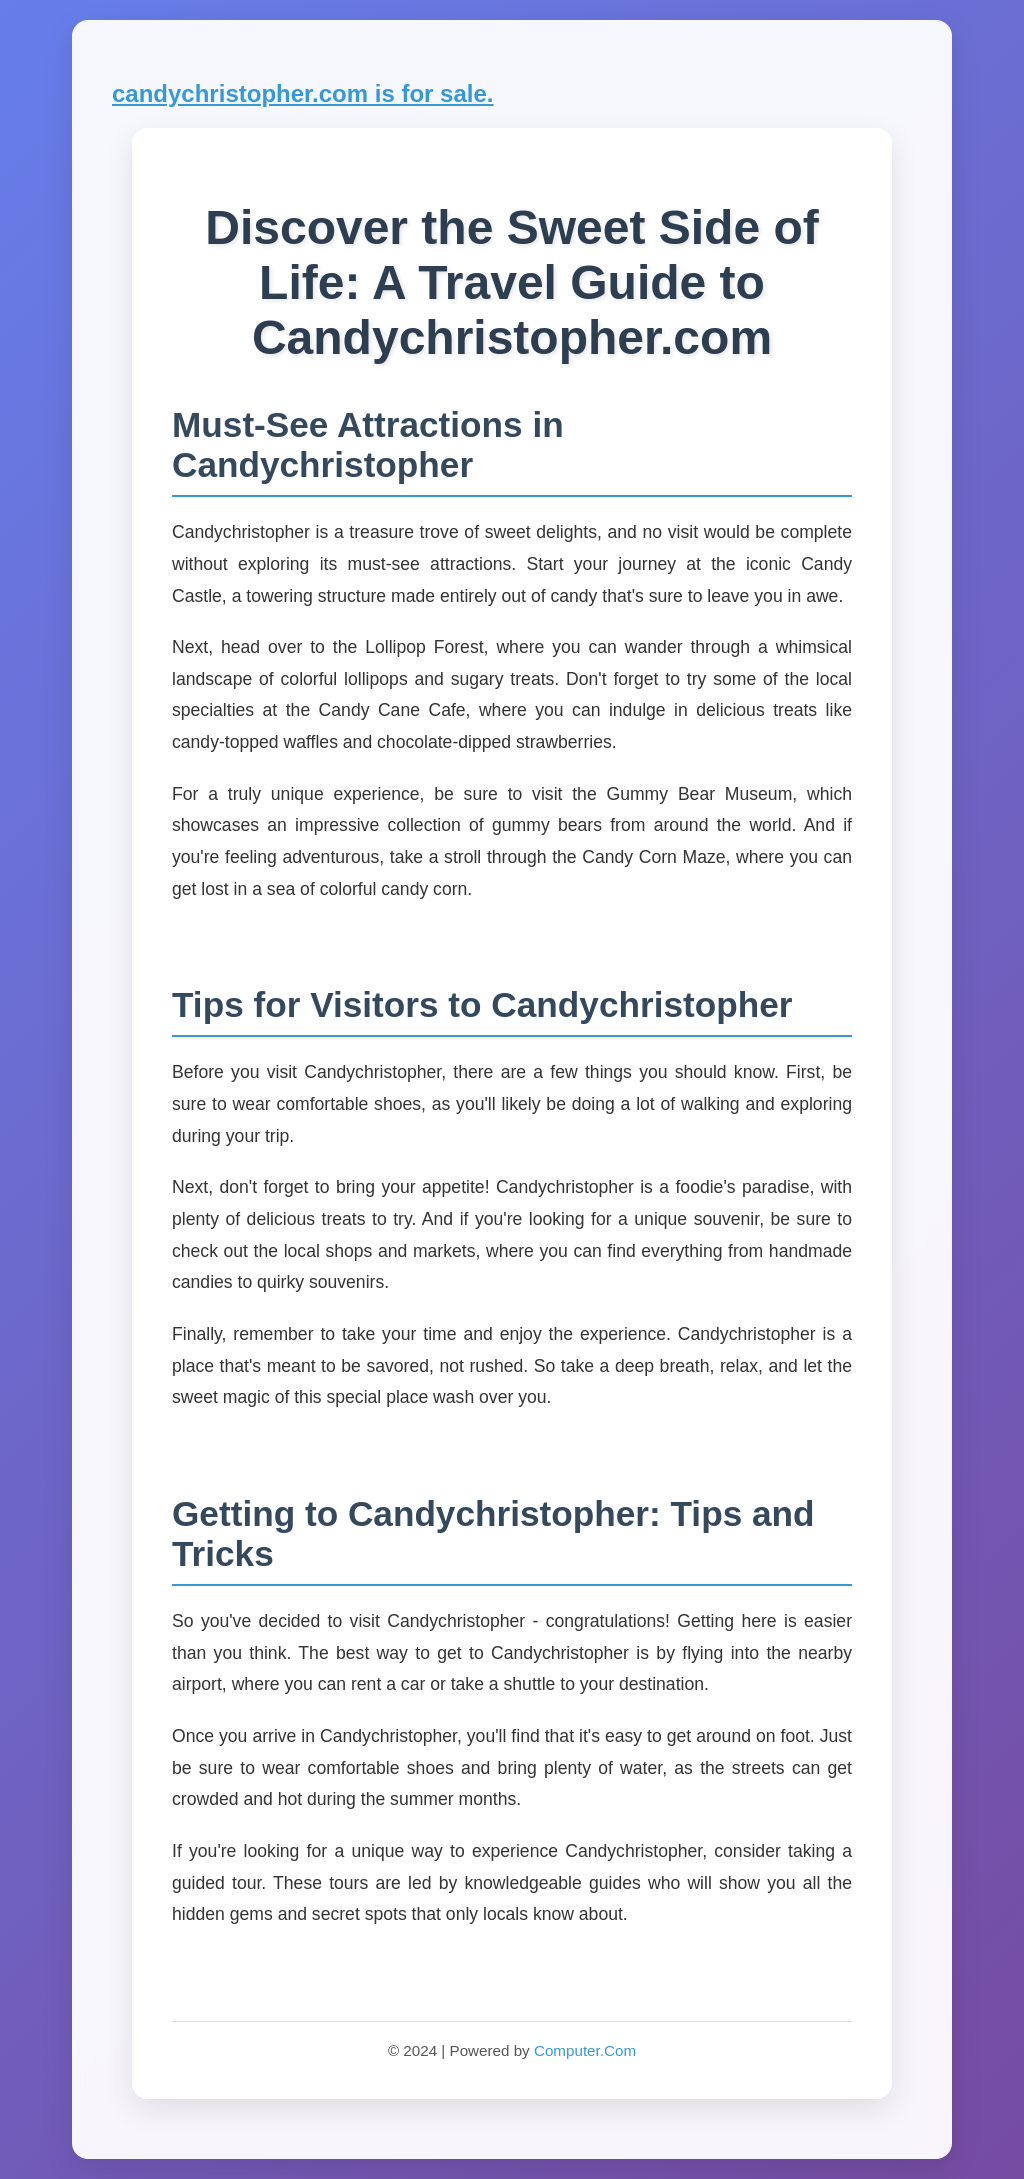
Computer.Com (585, 2050)
